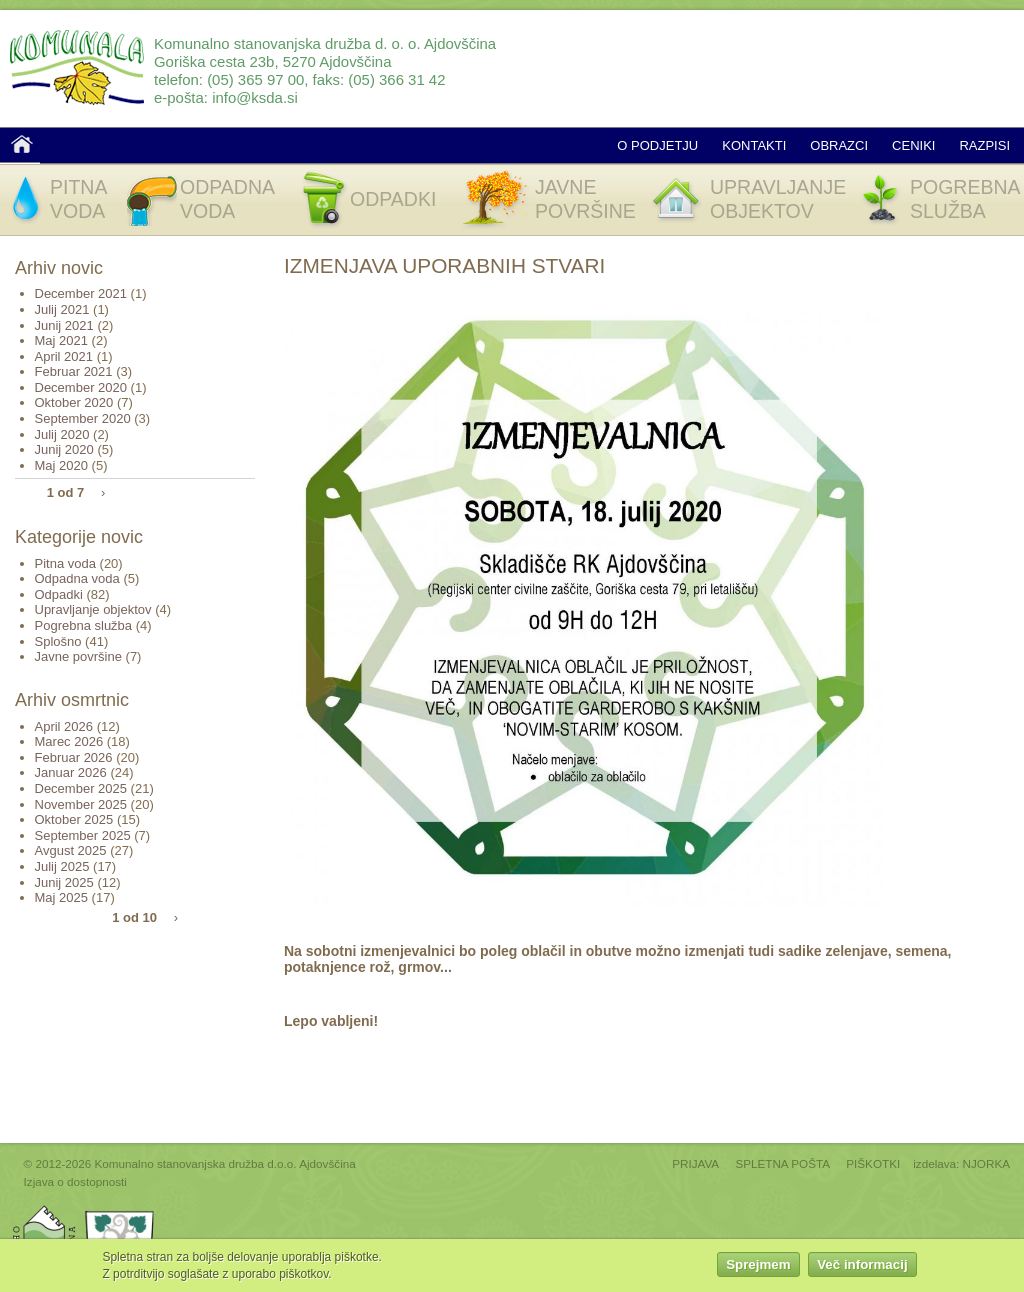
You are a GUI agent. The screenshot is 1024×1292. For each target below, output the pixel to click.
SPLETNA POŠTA (782, 1163)
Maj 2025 (61, 897)
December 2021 (81, 293)
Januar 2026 (71, 772)
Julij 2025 (62, 866)
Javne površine (78, 656)
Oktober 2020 (74, 402)
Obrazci (839, 145)
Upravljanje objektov (93, 609)
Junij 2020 (64, 449)
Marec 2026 (69, 741)
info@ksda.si (255, 97)
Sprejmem (758, 1267)
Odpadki (59, 594)
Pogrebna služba (84, 625)
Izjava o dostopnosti (75, 1181)
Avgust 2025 (71, 850)
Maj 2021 (61, 340)
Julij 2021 (62, 309)
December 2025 (81, 788)
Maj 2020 (61, 465)
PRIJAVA (695, 1163)
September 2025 (83, 835)
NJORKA (986, 1163)
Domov (22, 144)
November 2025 (81, 804)
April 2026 (64, 726)
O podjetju (657, 145)
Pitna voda (65, 563)
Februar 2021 (74, 371)
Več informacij (862, 1267)
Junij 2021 (64, 325)
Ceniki (913, 145)
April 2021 (64, 356)
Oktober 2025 (74, 819)
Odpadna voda (77, 578)
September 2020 (83, 418)
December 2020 (81, 387)
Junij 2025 (64, 882)
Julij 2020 (62, 434)
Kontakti (754, 145)
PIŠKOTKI (873, 1163)
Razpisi (984, 145)
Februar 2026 (74, 757)
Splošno (58, 641)
